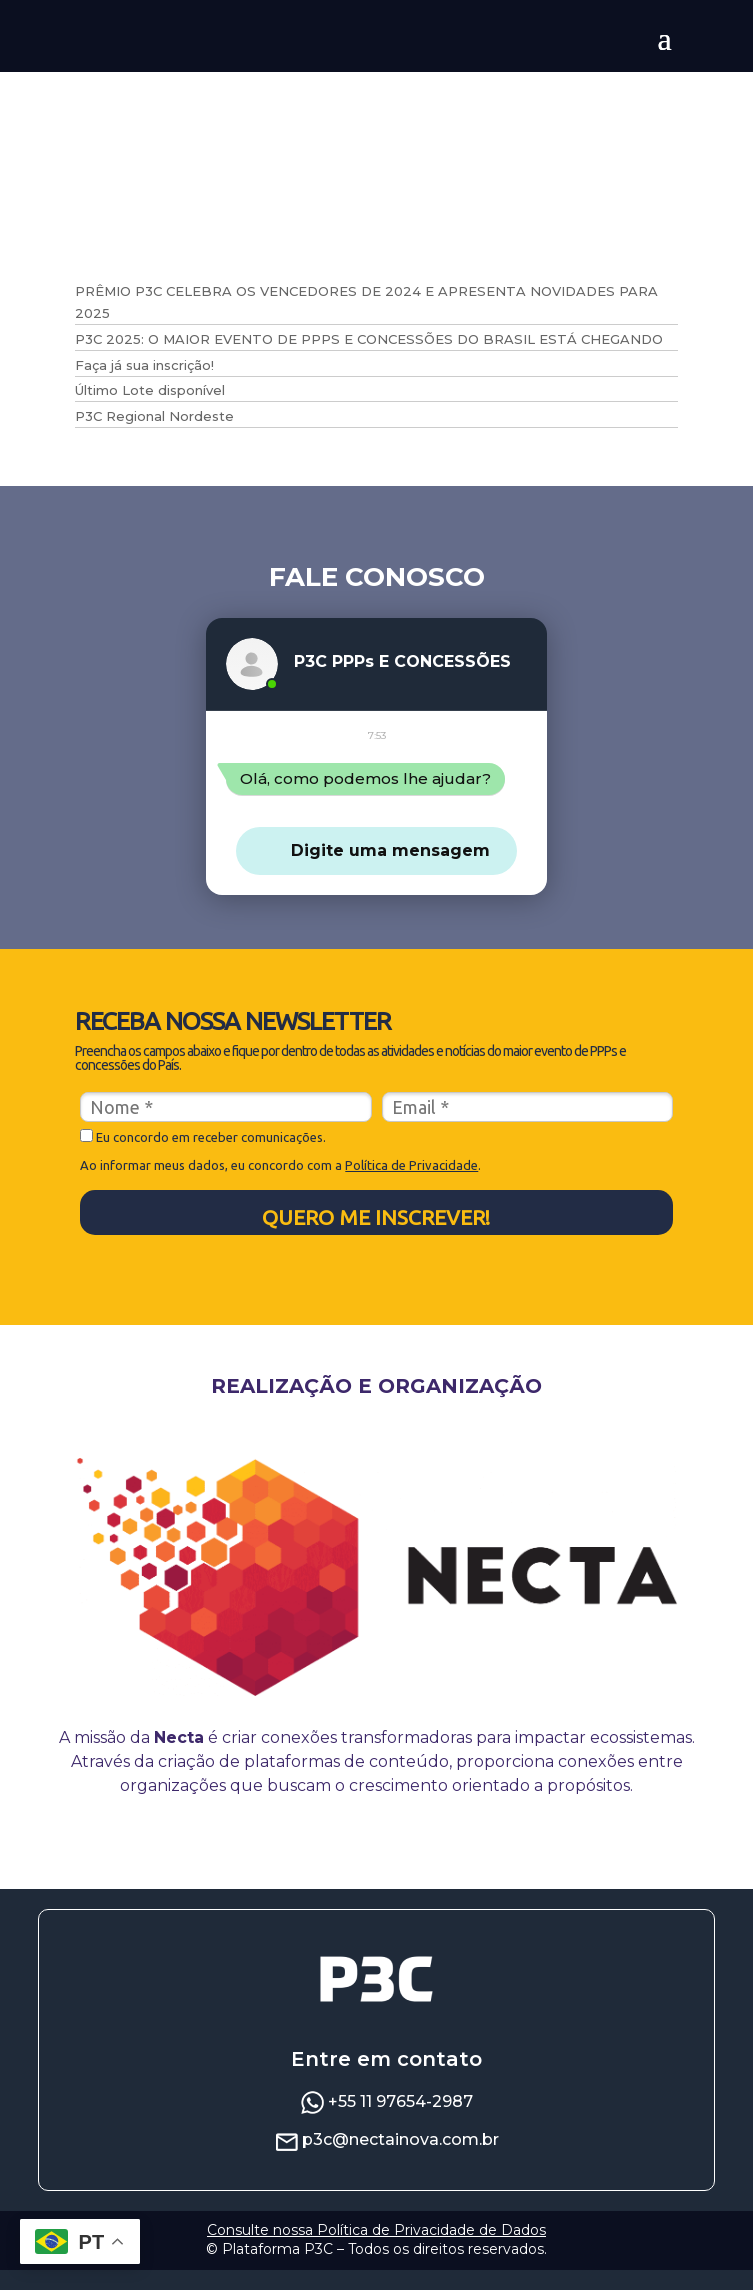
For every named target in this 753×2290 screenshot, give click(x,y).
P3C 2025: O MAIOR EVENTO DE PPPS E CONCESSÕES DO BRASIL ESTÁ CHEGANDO (369, 339)
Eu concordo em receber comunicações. (203, 1156)
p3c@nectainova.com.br (400, 2159)
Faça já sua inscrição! (144, 365)
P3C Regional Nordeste (154, 416)
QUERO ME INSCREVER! (376, 1237)
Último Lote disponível (150, 390)
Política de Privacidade (411, 1185)
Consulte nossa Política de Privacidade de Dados (376, 2250)
